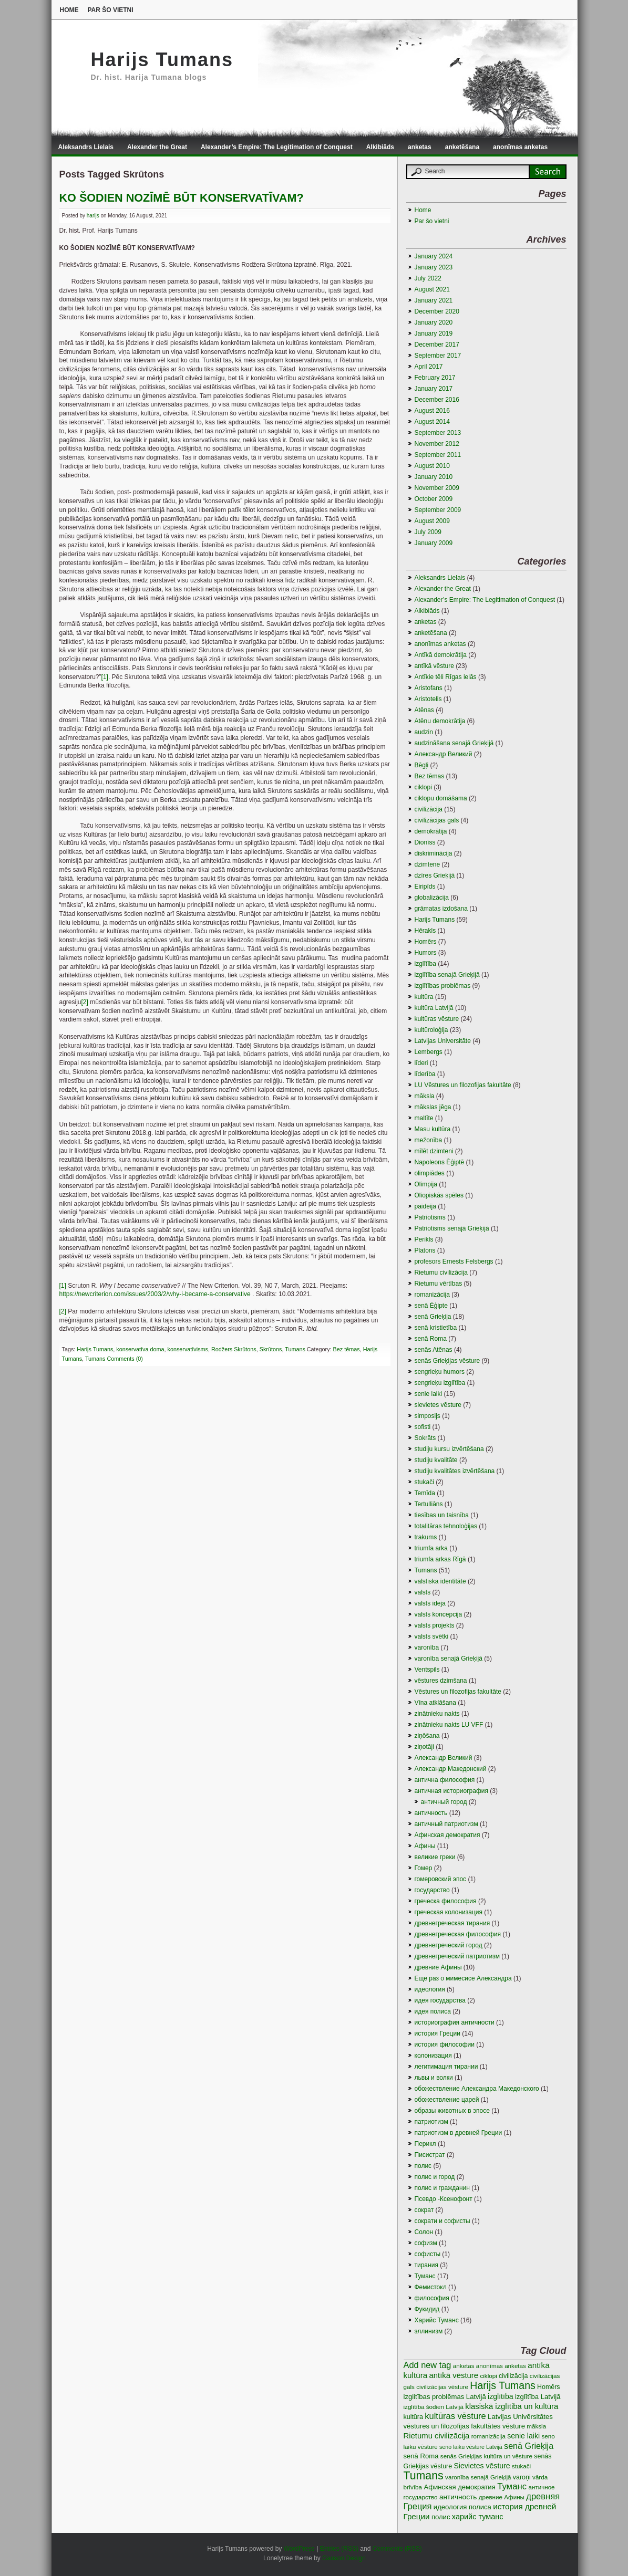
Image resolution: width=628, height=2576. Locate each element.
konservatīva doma (140, 1349)
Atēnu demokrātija (440, 721)
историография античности (455, 2022)
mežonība (428, 1140)
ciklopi (423, 787)
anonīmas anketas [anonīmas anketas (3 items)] (501, 2365)
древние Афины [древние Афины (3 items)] (501, 2497)
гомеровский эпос (441, 1879)
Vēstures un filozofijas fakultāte (458, 1691)
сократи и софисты (442, 2221)
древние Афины (438, 1967)
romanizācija (432, 1294)
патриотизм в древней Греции (458, 2132)
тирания (426, 2265)
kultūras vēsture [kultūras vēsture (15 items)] (455, 2416)
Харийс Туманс (437, 2320)
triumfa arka (431, 1548)
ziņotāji (424, 1746)
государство (432, 1890)
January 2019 (434, 333)
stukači (424, 1482)
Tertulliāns (429, 1504)
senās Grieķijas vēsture (447, 1360)
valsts (423, 1592)
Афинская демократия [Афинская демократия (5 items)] (459, 2487)
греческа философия (446, 1901)
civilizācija (428, 809)
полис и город (435, 2177)
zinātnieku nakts (437, 1713)
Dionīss (425, 842)
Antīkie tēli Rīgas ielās (446, 677)
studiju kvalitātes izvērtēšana (455, 1471)
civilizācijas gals (437, 820)
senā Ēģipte (431, 1305)
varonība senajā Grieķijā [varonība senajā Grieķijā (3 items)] (478, 2477)
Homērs (426, 941)
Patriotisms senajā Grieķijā (452, 1228)
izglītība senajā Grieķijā (447, 974)
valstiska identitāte (440, 1581)
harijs (93, 215)
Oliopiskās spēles (439, 1195)
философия (432, 2298)
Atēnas (424, 710)
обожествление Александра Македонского (477, 2088)
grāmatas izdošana (441, 908)
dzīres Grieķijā (435, 875)
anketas (419, 147)
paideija (425, 1206)
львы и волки (434, 2077)
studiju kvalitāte (436, 1460)
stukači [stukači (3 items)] (521, 2466)
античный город (444, 1802)
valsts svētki (432, 1636)
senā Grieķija (433, 1316)
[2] (84, 1002)
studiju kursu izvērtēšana (449, 1449)
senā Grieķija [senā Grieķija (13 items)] (528, 2445)
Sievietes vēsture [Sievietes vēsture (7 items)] (482, 2466)
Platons (425, 1250)
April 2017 (429, 366)
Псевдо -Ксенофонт (443, 2199)
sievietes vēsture (438, 1405)
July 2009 (428, 532)
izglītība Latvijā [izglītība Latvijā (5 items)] (538, 2397)
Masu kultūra (433, 1129)
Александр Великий (443, 1757)
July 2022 (428, 278)
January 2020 (434, 322)
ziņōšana (427, 1735)
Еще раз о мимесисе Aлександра (463, 1978)
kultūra (424, 996)
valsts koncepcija (438, 1614)
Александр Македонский (451, 1768)
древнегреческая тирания (452, 1923)
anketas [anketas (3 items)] (464, 2365)
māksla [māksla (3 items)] (536, 2426)
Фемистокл (431, 2287)
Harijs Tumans (162, 59)
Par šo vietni (110, 10)
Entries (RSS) (339, 2548)
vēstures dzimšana (441, 1680)
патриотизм (431, 2121)
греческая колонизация (448, 1912)
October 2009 (434, 499)
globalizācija (432, 897)
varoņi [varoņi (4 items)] (522, 2477)
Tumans (295, 1349)
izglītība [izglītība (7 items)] (500, 2396)
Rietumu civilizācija (441, 1272)
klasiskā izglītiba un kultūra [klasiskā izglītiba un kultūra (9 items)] (511, 2406)
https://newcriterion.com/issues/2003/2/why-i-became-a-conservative (155, 1294)
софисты (428, 2254)
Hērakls (425, 930)
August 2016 (432, 410)
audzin (424, 732)
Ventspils (427, 1669)
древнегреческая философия (458, 1934)
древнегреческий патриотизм (457, 1956)
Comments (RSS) (397, 2548)
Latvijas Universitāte (443, 1041)
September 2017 (438, 355)
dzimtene (427, 864)
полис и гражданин (442, 2188)
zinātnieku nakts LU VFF (449, 1724)
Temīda (425, 1493)
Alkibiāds (380, 147)
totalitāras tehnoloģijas (446, 1526)
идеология (430, 1989)
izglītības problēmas (443, 985)
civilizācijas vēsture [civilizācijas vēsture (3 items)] (442, 2386)
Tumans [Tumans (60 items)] (424, 2475)
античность (431, 1813)
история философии (445, 2044)
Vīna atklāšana (435, 1702)
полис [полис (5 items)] (440, 2517)
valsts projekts (435, 1625)
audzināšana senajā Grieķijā (454, 743)
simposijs (427, 1416)
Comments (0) (125, 1358)
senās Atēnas (433, 1349)
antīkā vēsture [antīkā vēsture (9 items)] (454, 2375)
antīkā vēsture (434, 666)
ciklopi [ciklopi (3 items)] (488, 2375)
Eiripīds (425, 886)
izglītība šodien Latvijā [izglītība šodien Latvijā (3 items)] (434, 2406)
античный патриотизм (446, 1824)
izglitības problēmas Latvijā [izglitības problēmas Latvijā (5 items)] (445, 2397)
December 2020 (437, 311)
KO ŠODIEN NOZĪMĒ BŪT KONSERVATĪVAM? (181, 197)
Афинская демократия (447, 1835)
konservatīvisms (188, 1349)
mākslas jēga (433, 1107)
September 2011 (438, 454)
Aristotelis (428, 699)
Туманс (425, 2276)
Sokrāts (425, 1438)
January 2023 (434, 267)
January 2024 (434, 256)
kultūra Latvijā (434, 1007)
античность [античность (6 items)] (458, 2497)
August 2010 (432, 466)
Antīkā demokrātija (441, 655)
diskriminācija (433, 853)
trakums (426, 1537)
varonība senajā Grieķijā (448, 1658)
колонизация (433, 2055)
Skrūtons (271, 1349)
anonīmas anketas (520, 147)
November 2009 (437, 488)
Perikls (424, 1239)
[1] (104, 677)
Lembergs (428, 1052)
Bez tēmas (346, 1349)
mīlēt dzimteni (434, 1151)
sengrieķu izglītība (440, 1382)
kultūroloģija (431, 1030)
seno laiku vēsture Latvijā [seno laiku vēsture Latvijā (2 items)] (470, 2447)
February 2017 (435, 377)
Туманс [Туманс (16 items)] (512, 2486)
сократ (424, 2210)
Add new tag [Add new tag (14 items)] (427, 2365)
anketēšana (462, 147)
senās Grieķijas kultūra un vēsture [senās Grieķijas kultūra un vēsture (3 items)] (486, 2456)
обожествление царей (447, 2099)
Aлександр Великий (443, 754)
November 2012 (437, 443)
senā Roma (431, 1338)
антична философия (445, 1780)
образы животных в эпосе (452, 2110)
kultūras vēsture (437, 1019)
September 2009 (438, 510)
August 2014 (432, 421)
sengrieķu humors (440, 1371)
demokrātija (431, 831)
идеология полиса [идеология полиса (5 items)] (462, 2507)
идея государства (440, 2000)
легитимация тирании (446, 2066)
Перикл (425, 2143)
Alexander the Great (157, 147)
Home (69, 10)
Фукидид (427, 2309)
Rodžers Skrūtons (233, 1349)
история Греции (437, 2033)
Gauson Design (344, 2558)
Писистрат (430, 2154)
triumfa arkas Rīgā (440, 1559)
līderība (425, 1074)
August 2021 (432, 289)
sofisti (423, 1427)
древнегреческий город (448, 1945)
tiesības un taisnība (442, 1515)
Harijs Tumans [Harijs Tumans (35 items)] (502, 2385)
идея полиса (433, 2011)
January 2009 (434, 543)
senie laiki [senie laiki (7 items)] (523, 2436)
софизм (426, 2243)
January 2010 (434, 477)
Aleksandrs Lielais (86, 147)
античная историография (451, 1791)
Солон (424, 2232)
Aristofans (428, 688)
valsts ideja (430, 1603)
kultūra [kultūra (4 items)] (413, 2417)
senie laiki (428, 1393)
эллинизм (429, 2331)
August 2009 (432, 521)
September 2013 (438, 432)
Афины (425, 1846)
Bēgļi (422, 765)
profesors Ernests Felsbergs (454, 1261)
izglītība (425, 963)
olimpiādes (430, 1173)
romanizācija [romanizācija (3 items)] (488, 2436)
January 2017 (434, 388)
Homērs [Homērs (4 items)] (548, 2387)
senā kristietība (436, 1327)
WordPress (299, 2548)
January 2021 (434, 300)
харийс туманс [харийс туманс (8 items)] (477, 2516)
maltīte (424, 1118)
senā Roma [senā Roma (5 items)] (421, 2456)
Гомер (424, 1868)
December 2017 (437, 344)
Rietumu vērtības (438, 1283)
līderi (421, 1063)
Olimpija (426, 1184)
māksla (425, 1096)
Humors (426, 952)
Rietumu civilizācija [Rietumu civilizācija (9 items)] (437, 2436)
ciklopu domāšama (441, 798)
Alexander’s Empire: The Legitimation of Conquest (277, 147)
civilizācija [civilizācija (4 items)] (513, 2376)
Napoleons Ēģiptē (440, 1162)
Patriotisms (430, 1217)
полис (423, 2166)
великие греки (435, 1857)
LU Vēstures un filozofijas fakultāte (463, 1085)
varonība (427, 1647)
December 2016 (437, 399)
